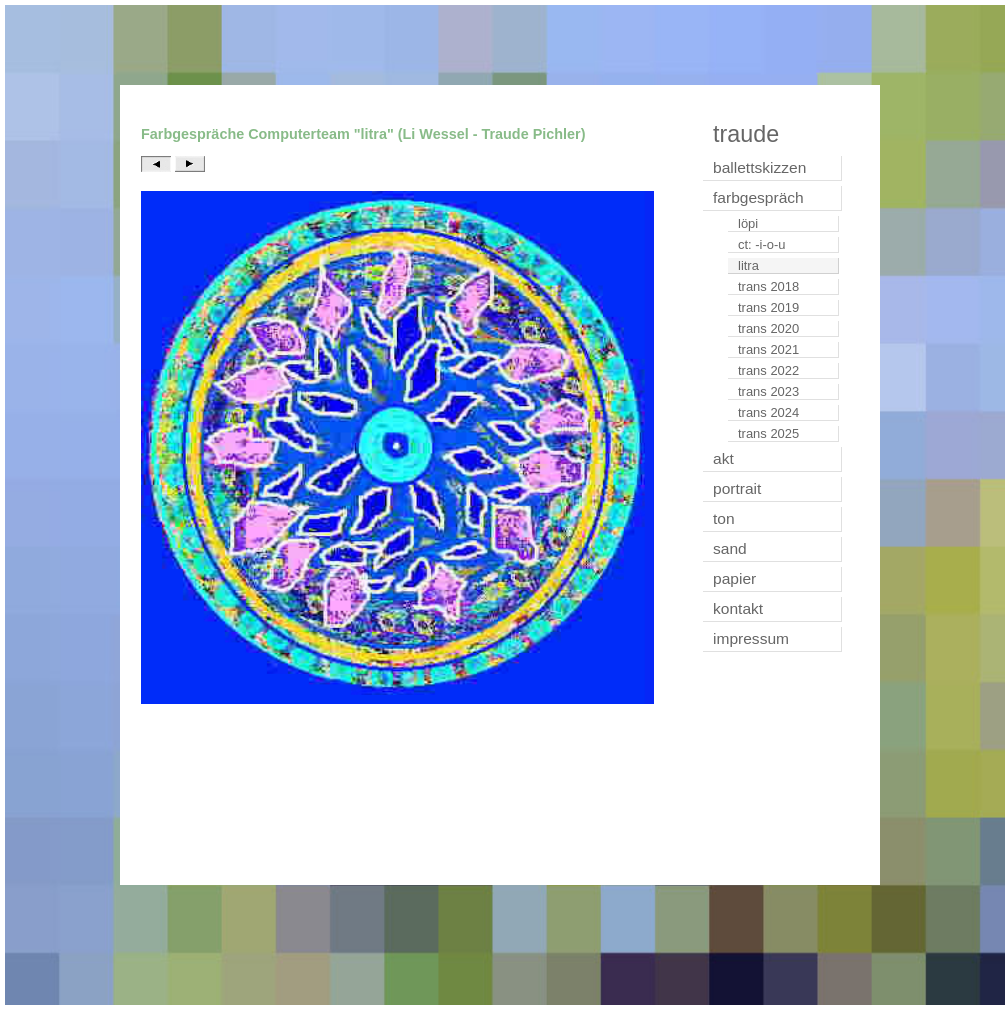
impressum (751, 638)
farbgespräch (758, 197)
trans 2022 (768, 370)
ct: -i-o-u (762, 244)
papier (734, 578)
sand (730, 548)
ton (724, 518)
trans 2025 (768, 433)
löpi (748, 223)
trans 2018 (768, 286)
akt (723, 458)
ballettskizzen (759, 167)
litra (748, 265)
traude (746, 134)
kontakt (738, 608)
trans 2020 (768, 328)
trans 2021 (768, 349)
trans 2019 (768, 307)
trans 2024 (768, 412)
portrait (737, 488)
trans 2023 (768, 391)
